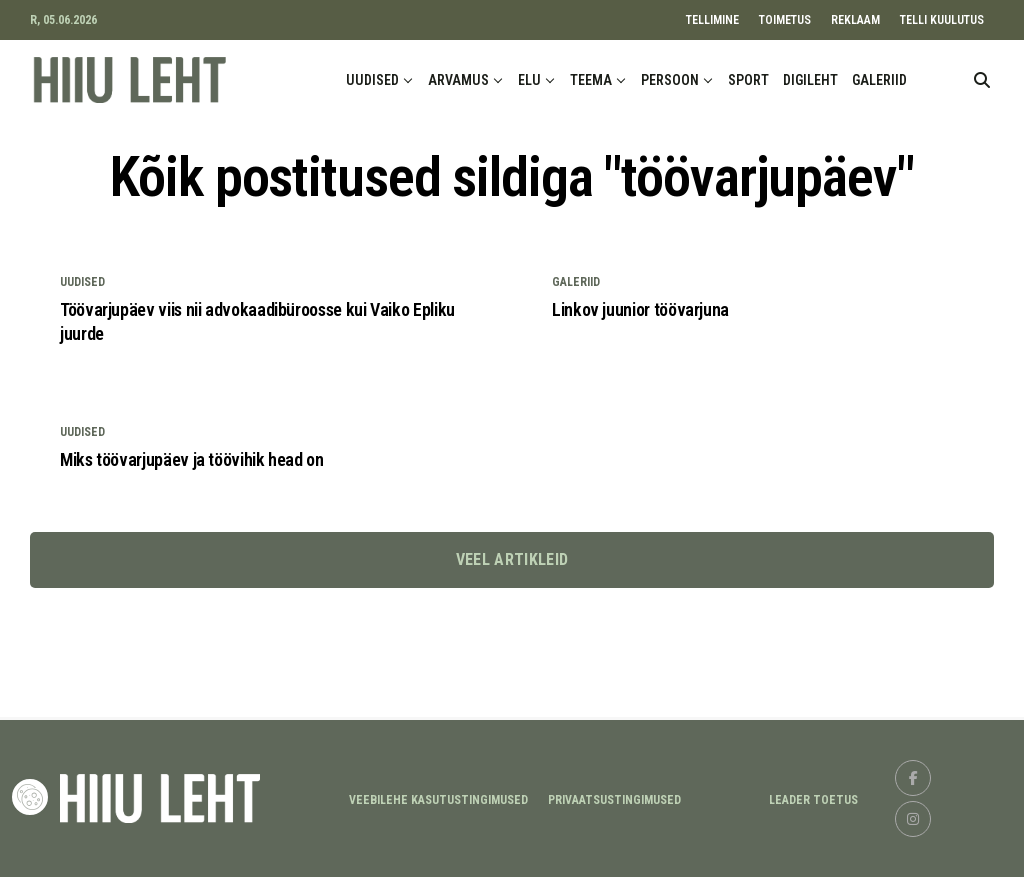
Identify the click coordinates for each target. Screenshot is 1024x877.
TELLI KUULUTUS (942, 20)
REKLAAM (855, 20)
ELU (529, 80)
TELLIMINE (712, 20)
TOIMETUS (785, 20)
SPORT (748, 80)
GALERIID (879, 80)
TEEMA (591, 80)
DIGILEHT (810, 80)
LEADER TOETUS (813, 800)
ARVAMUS (458, 80)
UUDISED (372, 80)
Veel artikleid (512, 559)
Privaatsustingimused (614, 800)
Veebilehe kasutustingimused (438, 800)
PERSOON (670, 80)
